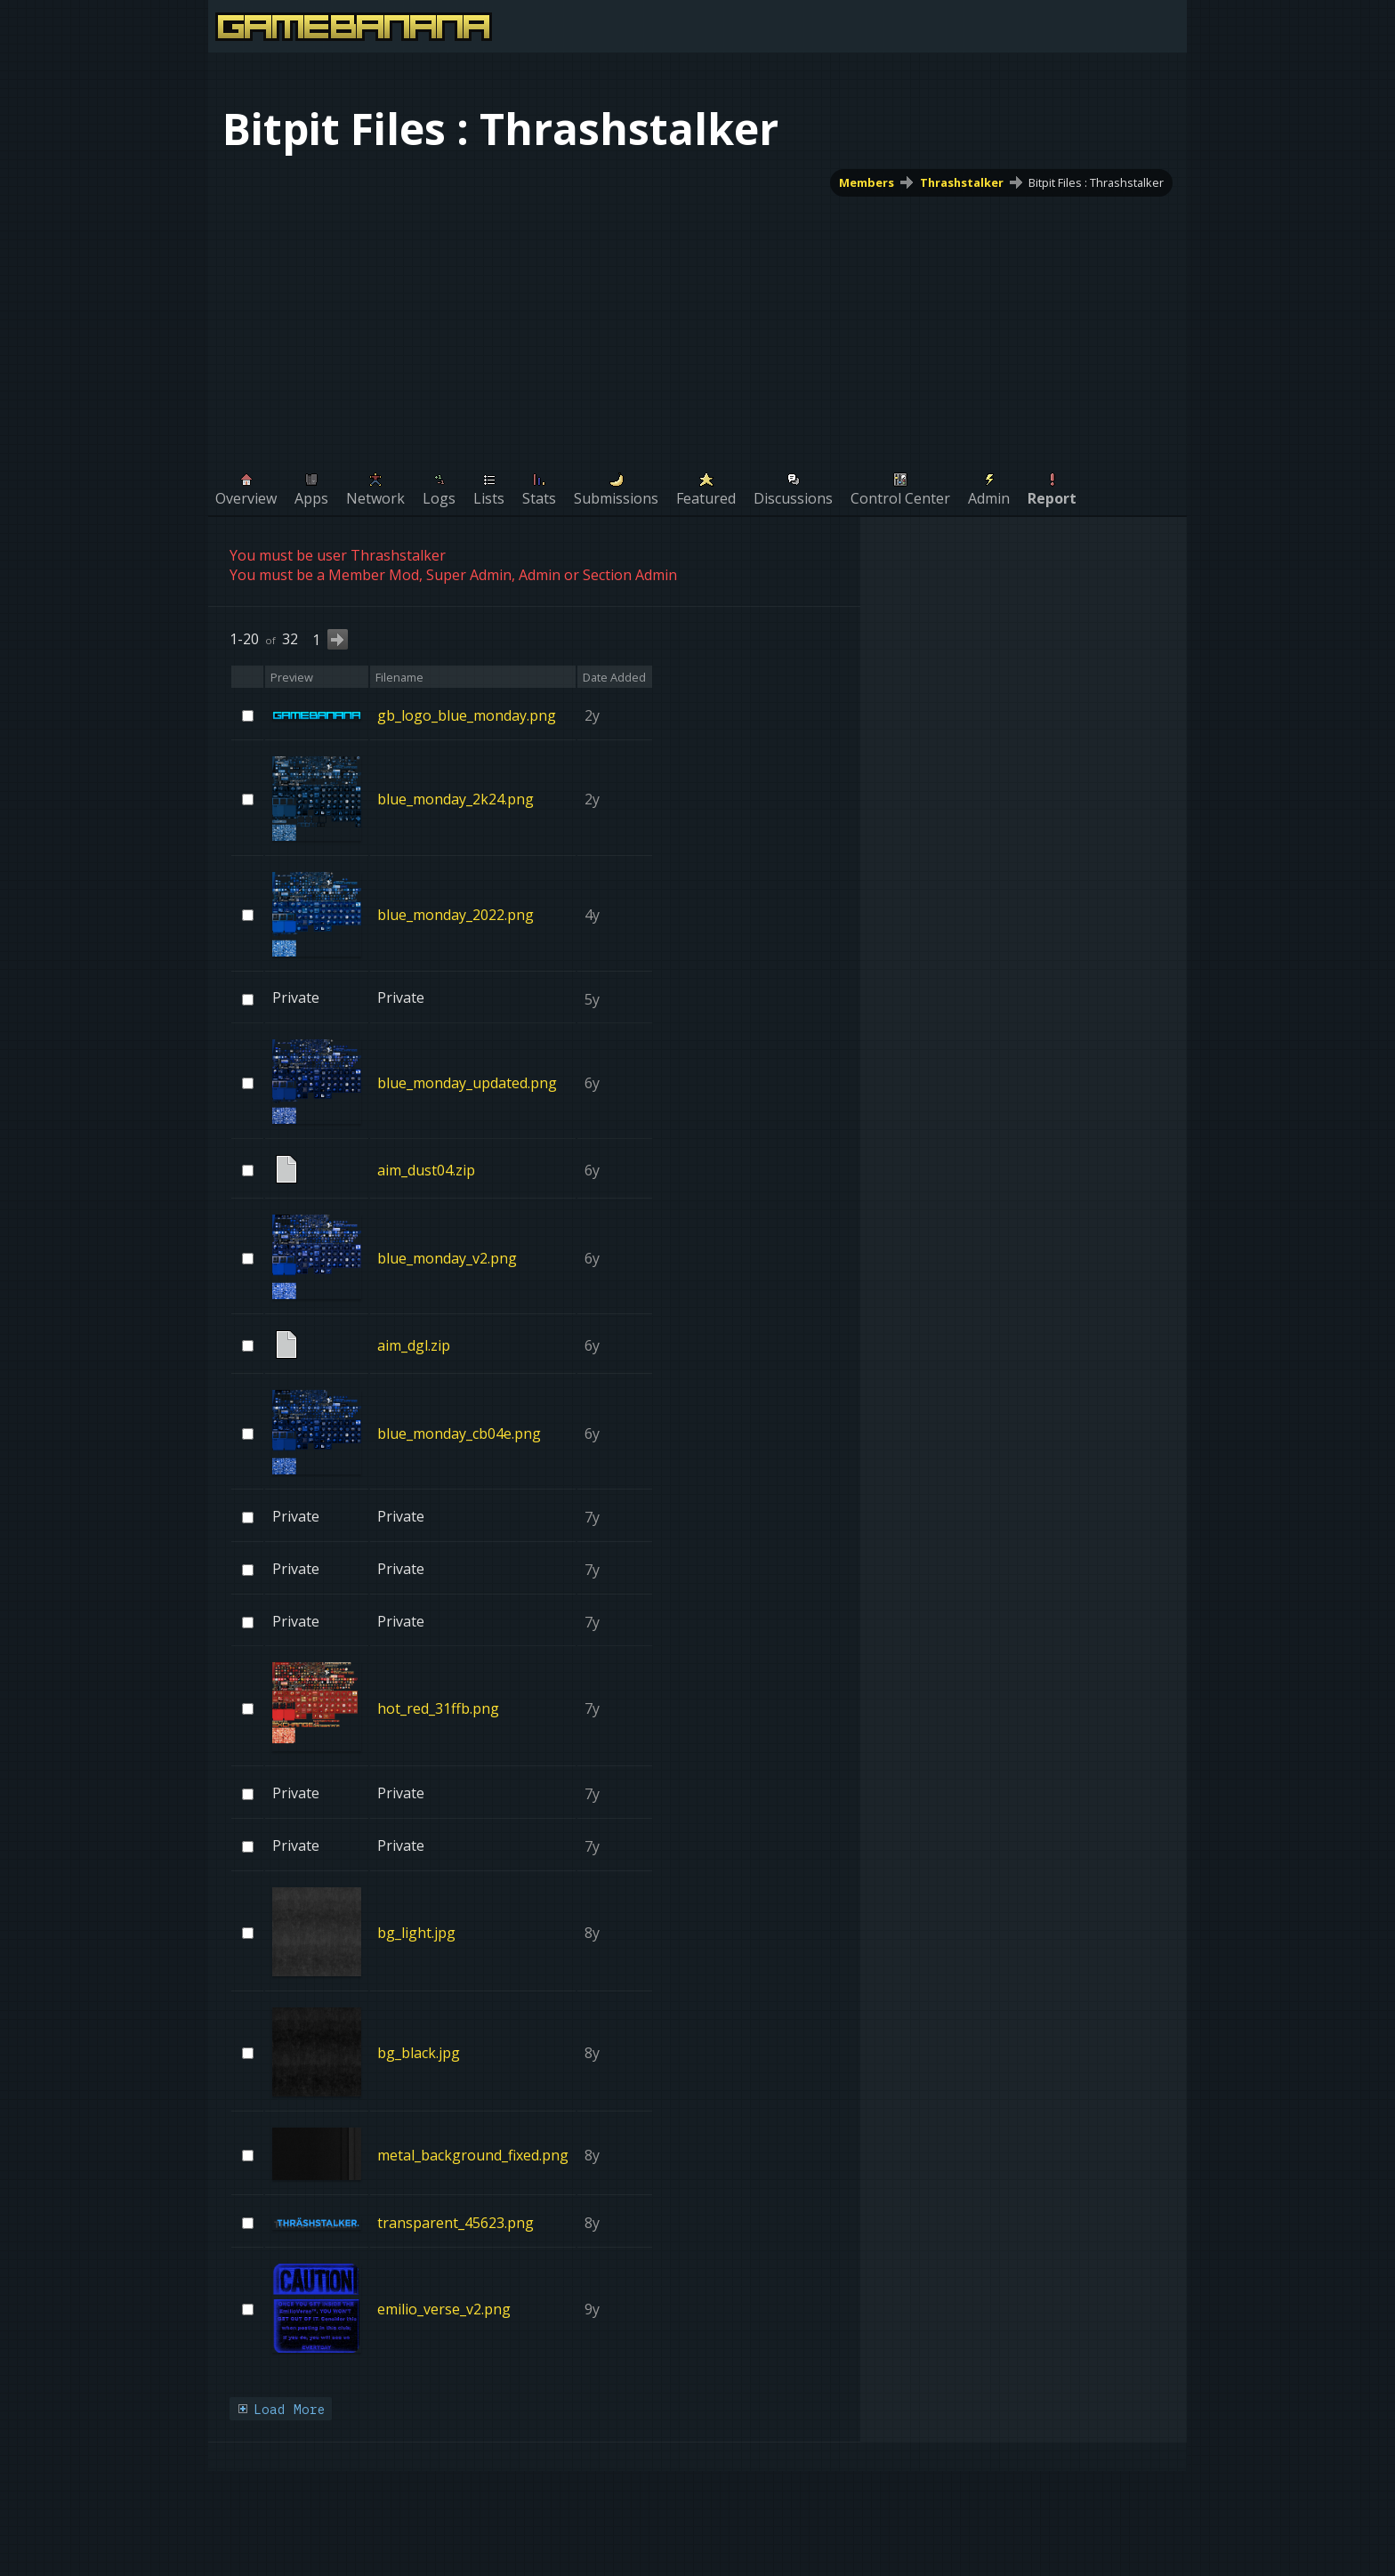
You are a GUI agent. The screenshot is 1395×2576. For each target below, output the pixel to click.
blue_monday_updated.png (467, 1083)
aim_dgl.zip (413, 1345)
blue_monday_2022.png (455, 915)
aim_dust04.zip (426, 1170)
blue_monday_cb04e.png (459, 1433)
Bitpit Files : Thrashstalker (1096, 182)
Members (866, 182)
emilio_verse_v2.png (444, 2309)
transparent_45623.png (455, 2223)
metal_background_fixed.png (472, 2154)
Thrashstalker (962, 182)
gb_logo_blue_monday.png (466, 715)
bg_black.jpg (418, 2053)
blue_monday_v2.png (447, 1258)
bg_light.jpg (416, 1932)
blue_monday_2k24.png (455, 799)
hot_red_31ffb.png (438, 1707)
